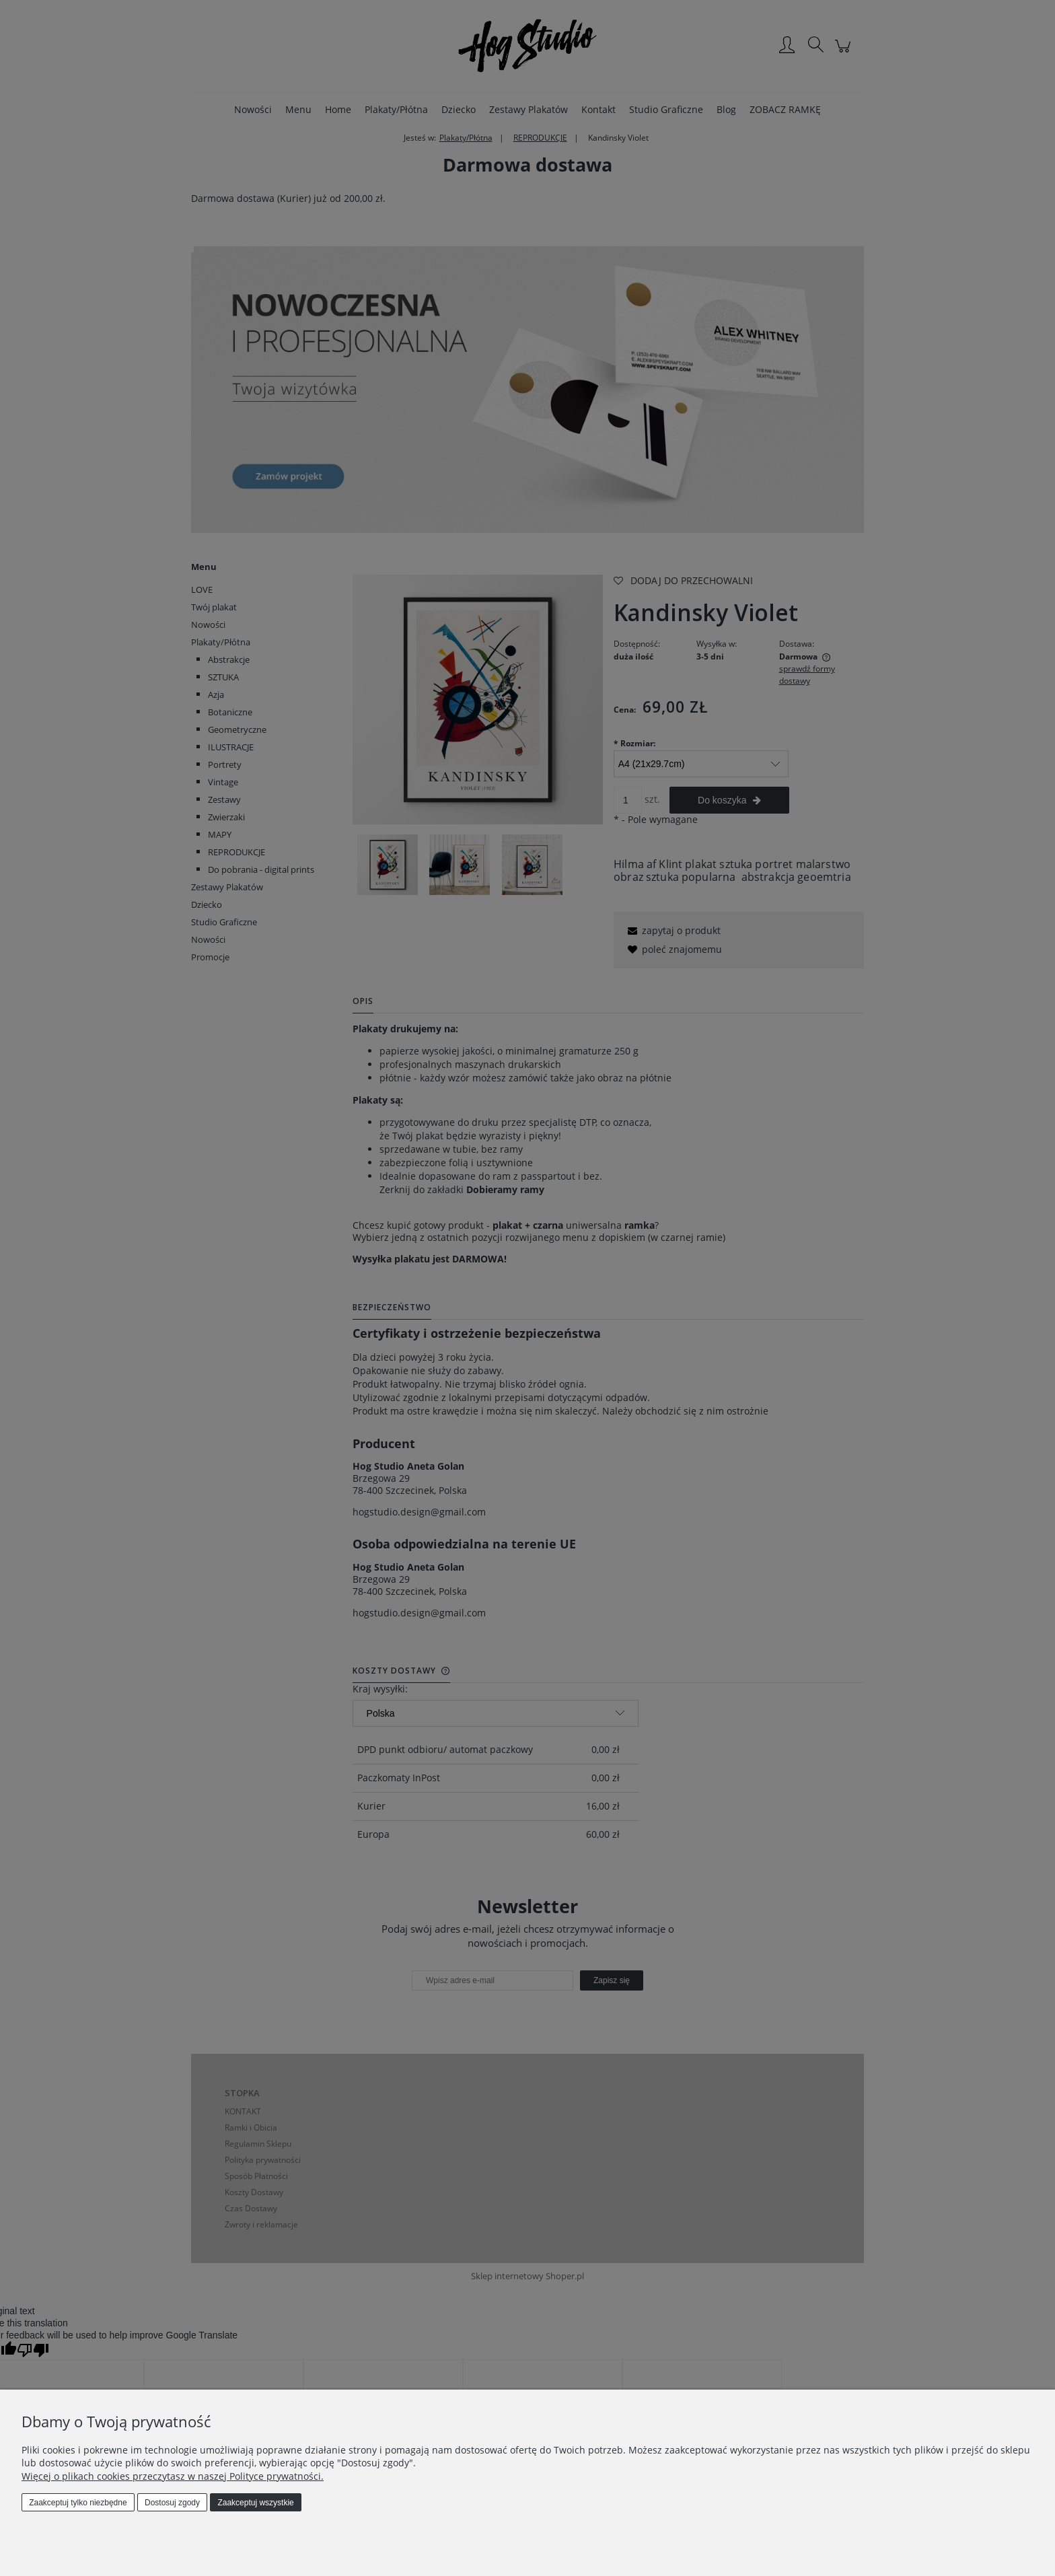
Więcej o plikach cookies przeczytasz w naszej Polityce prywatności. (173, 2476)
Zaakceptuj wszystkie (255, 2502)
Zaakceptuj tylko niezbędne (77, 2502)
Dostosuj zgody (172, 2502)
